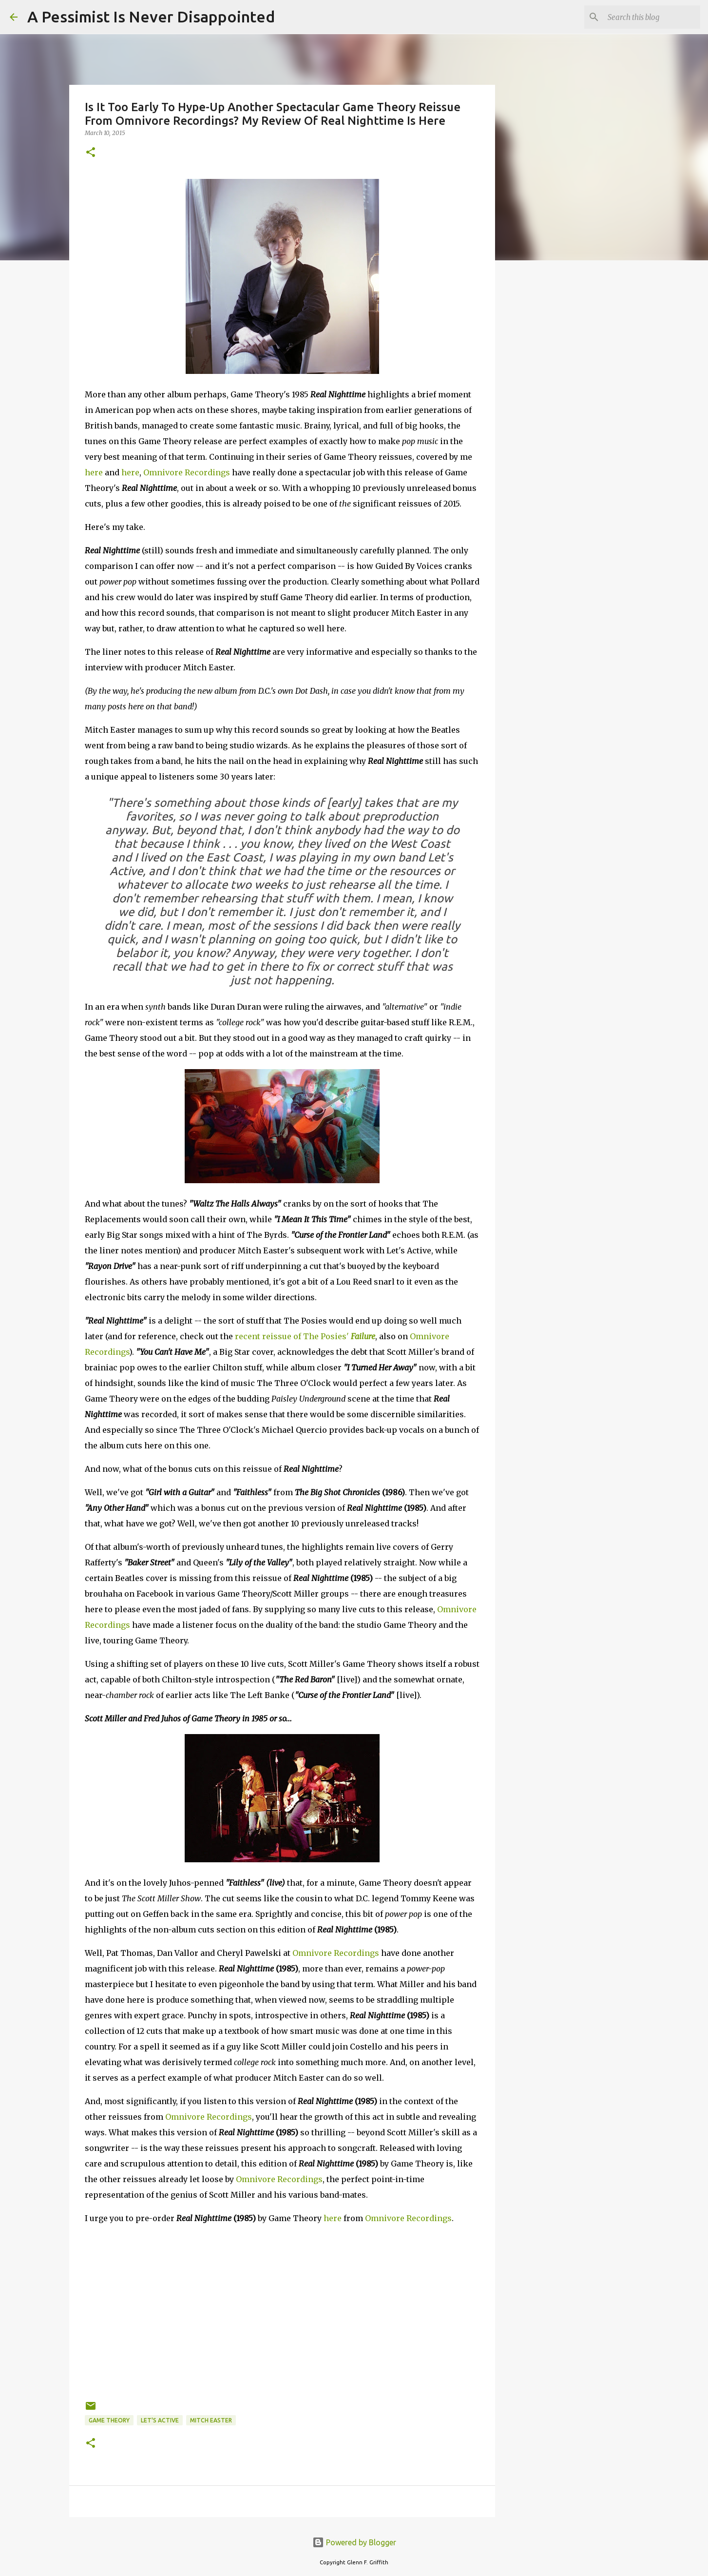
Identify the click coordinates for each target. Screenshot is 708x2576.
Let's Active (160, 2420)
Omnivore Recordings (186, 472)
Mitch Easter (211, 2420)
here (94, 472)
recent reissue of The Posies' (305, 1336)
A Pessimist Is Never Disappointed (151, 16)
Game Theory (109, 2420)
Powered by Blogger (354, 2542)
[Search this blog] (649, 17)
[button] (90, 152)
